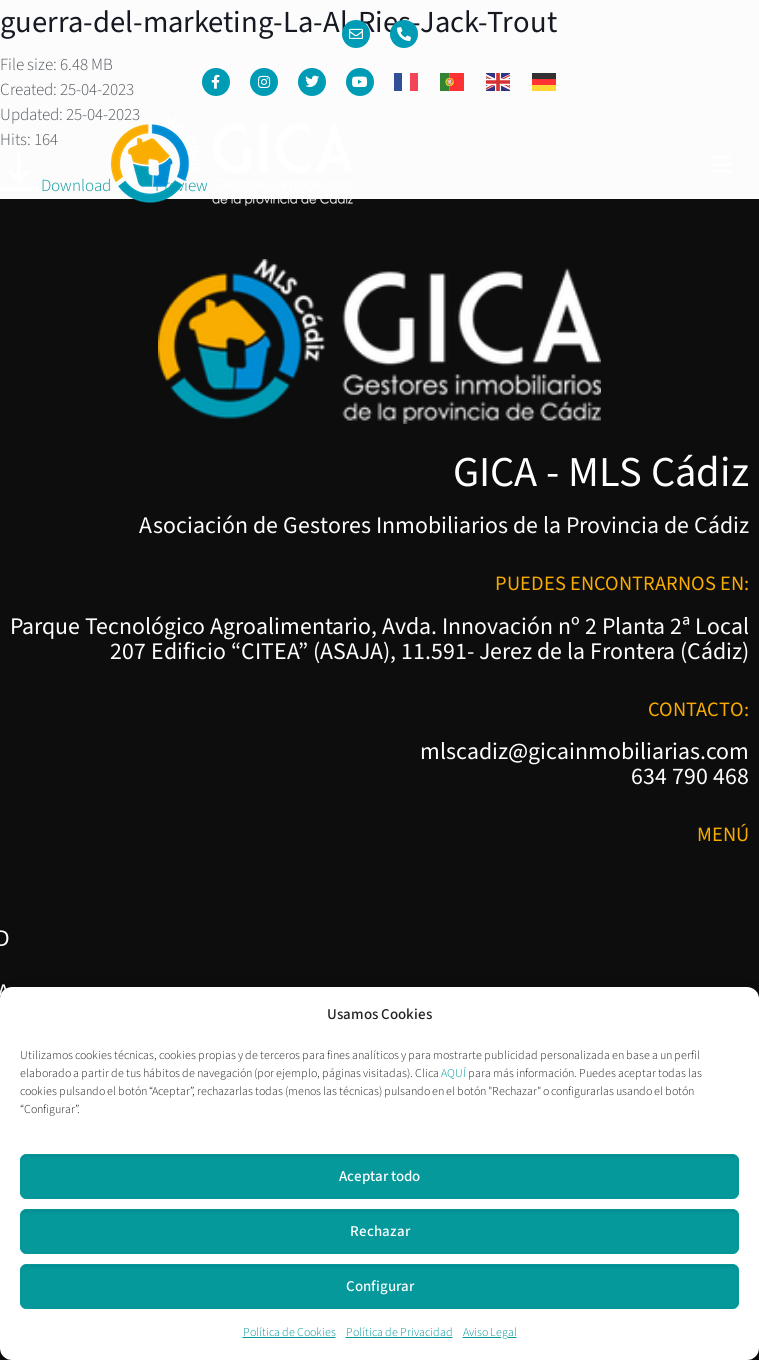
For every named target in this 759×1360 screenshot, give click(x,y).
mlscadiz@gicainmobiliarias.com (584, 752)
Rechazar (380, 1231)
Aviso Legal (490, 1332)
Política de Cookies (289, 1332)
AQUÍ (453, 1073)
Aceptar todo (379, 1176)
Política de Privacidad (399, 1332)
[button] (722, 165)
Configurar (380, 1286)
